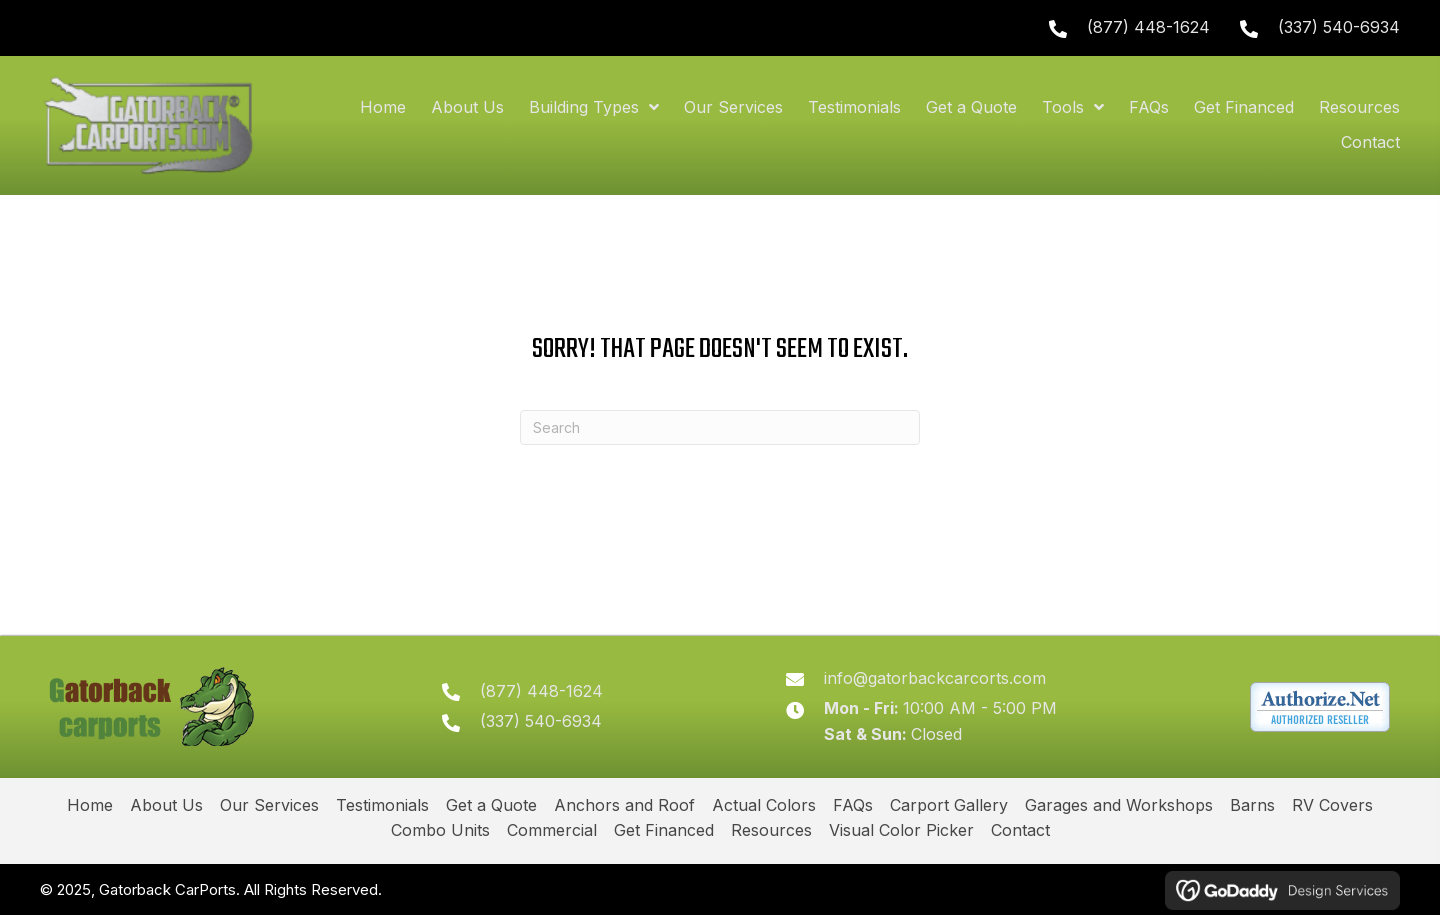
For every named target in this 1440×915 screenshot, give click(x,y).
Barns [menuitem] (1252, 805)
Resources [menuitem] (771, 830)
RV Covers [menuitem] (1332, 805)
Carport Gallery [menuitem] (949, 805)
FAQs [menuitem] (853, 805)
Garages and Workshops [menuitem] (1119, 805)
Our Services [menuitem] (269, 805)
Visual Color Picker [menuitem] (901, 830)
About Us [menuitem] (166, 805)
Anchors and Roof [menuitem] (624, 805)
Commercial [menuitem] (552, 830)
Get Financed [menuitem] (664, 830)
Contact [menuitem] (1020, 830)
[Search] (720, 427)
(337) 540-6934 (1339, 27)
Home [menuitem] (90, 805)
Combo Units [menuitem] (440, 830)
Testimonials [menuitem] (382, 805)
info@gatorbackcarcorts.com (935, 678)
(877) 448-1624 (1148, 27)
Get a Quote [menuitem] (491, 805)
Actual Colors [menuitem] (764, 805)
